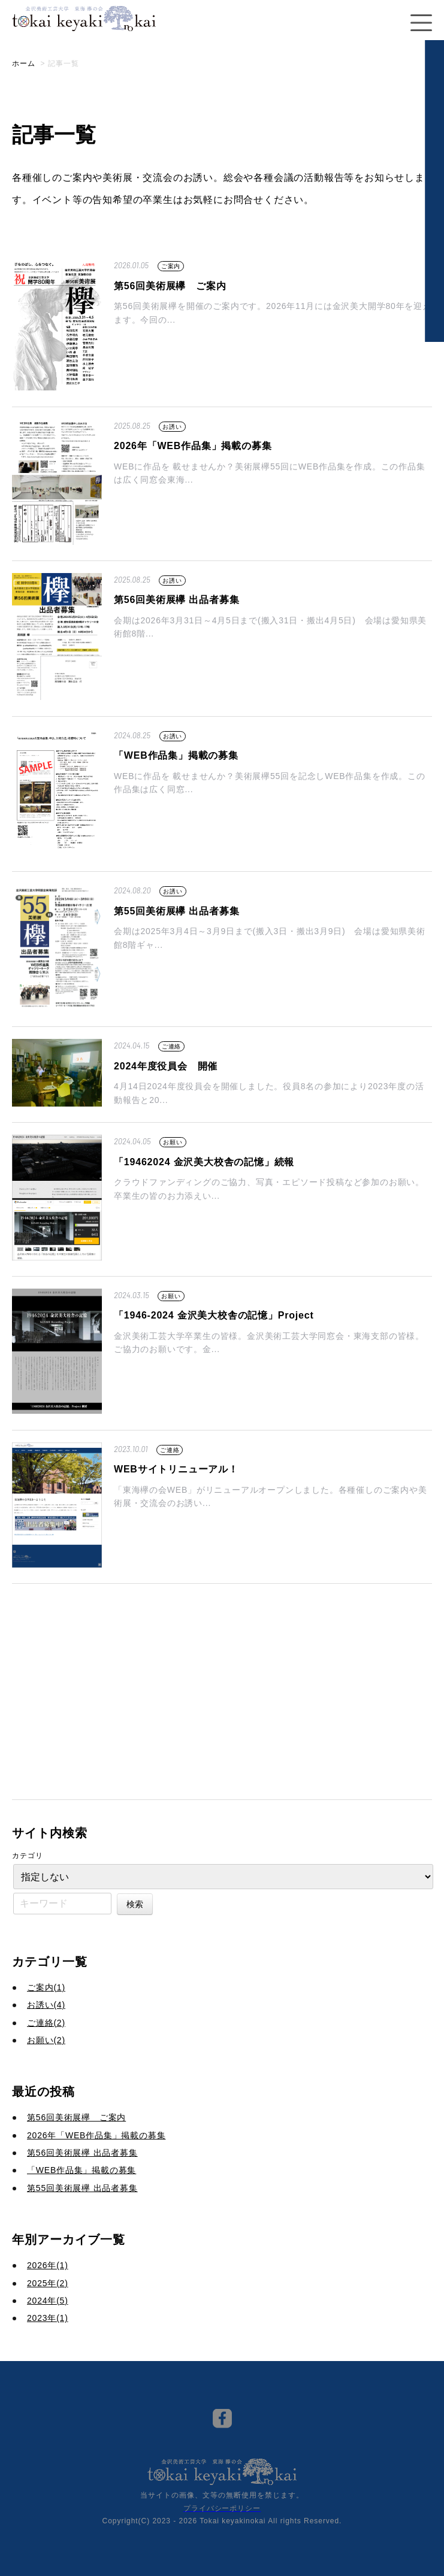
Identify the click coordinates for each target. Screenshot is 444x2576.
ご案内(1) (46, 1987)
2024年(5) (47, 2300)
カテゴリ (27, 1855)
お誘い (172, 426)
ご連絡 (171, 1046)
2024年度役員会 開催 (166, 1066)
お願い (172, 1142)
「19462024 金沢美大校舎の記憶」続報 (204, 1162)
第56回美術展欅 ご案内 (170, 286)
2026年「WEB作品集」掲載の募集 (192, 446)
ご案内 (170, 266)
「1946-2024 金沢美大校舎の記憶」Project (214, 1315)
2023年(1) (47, 2318)
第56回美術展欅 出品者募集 (176, 600)
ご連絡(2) (46, 2023)
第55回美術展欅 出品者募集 (176, 911)
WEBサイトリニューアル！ (176, 1469)
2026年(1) (47, 2265)
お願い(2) (46, 2040)
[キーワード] (62, 1903)
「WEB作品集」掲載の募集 (176, 755)
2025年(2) (47, 2283)
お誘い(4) (46, 2005)
